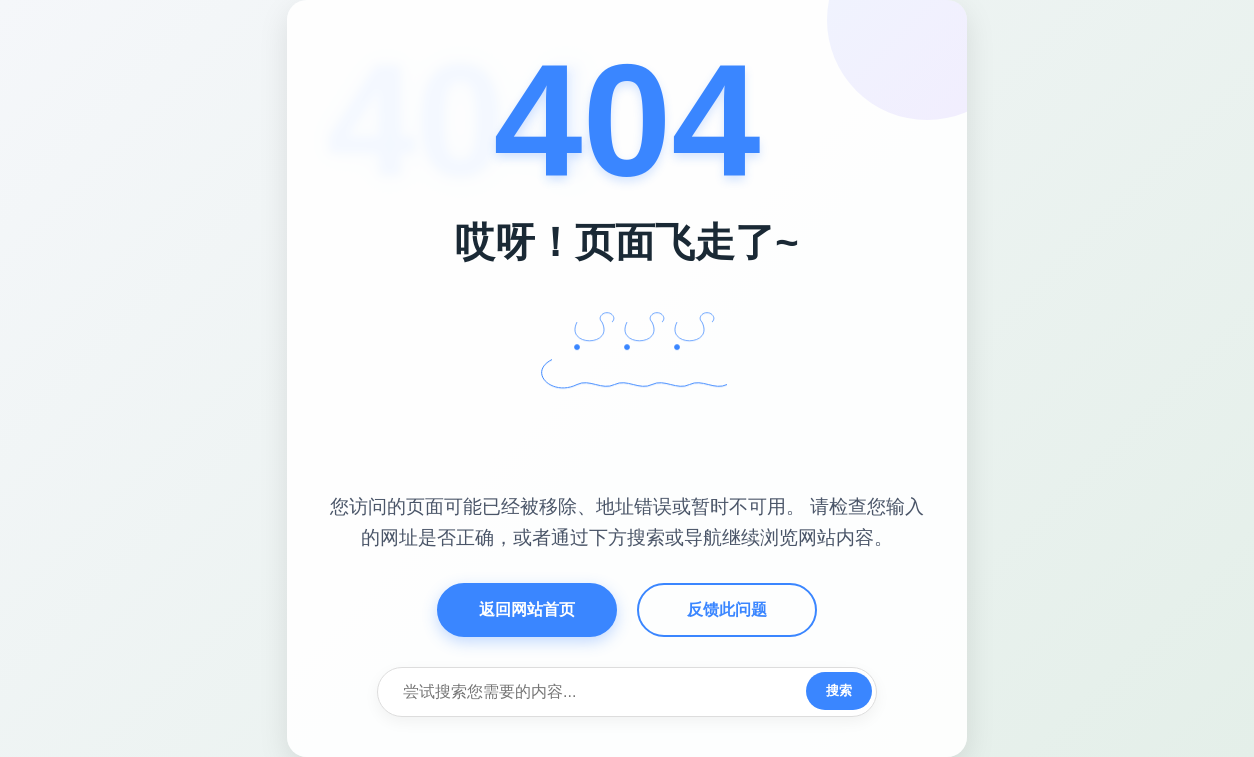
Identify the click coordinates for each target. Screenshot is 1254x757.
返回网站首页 (527, 609)
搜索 (839, 690)
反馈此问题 (727, 609)
